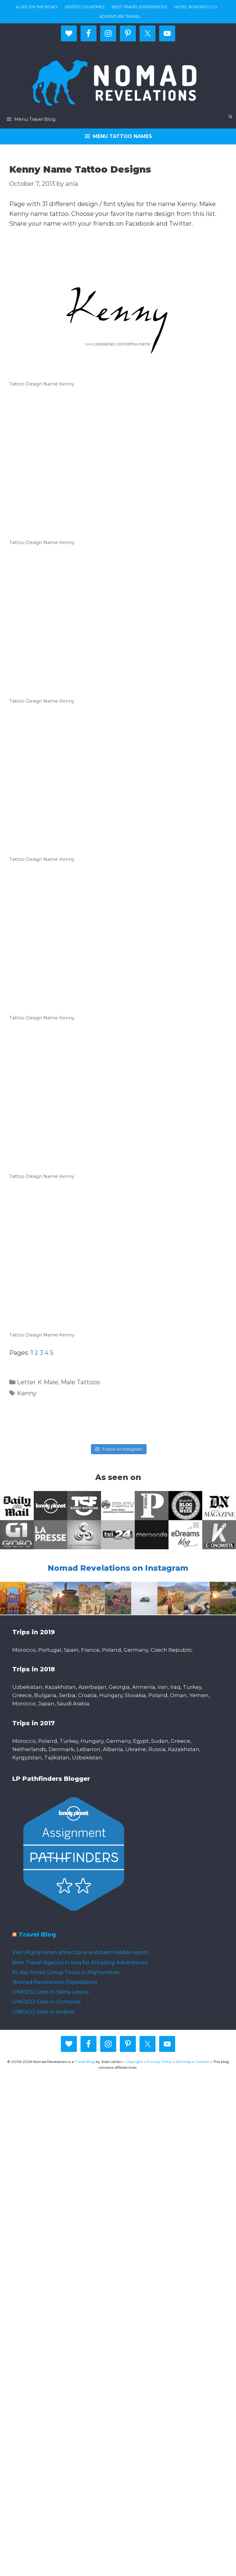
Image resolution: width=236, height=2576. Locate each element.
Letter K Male (37, 1382)
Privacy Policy (159, 2061)
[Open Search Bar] (230, 116)
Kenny (27, 1393)
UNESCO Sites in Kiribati (43, 2012)
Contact (202, 2061)
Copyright (134, 2061)
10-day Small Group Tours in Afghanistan (66, 1972)
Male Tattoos (80, 1382)
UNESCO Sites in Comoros (46, 2002)
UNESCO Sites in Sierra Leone (50, 1992)
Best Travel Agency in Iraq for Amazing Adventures (80, 1962)
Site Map (183, 2061)
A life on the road (36, 6)
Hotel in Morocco (195, 6)
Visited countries (85, 6)
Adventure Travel (119, 16)
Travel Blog (37, 1934)
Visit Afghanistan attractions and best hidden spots (80, 1952)
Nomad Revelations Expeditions (54, 1982)
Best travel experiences (139, 6)
